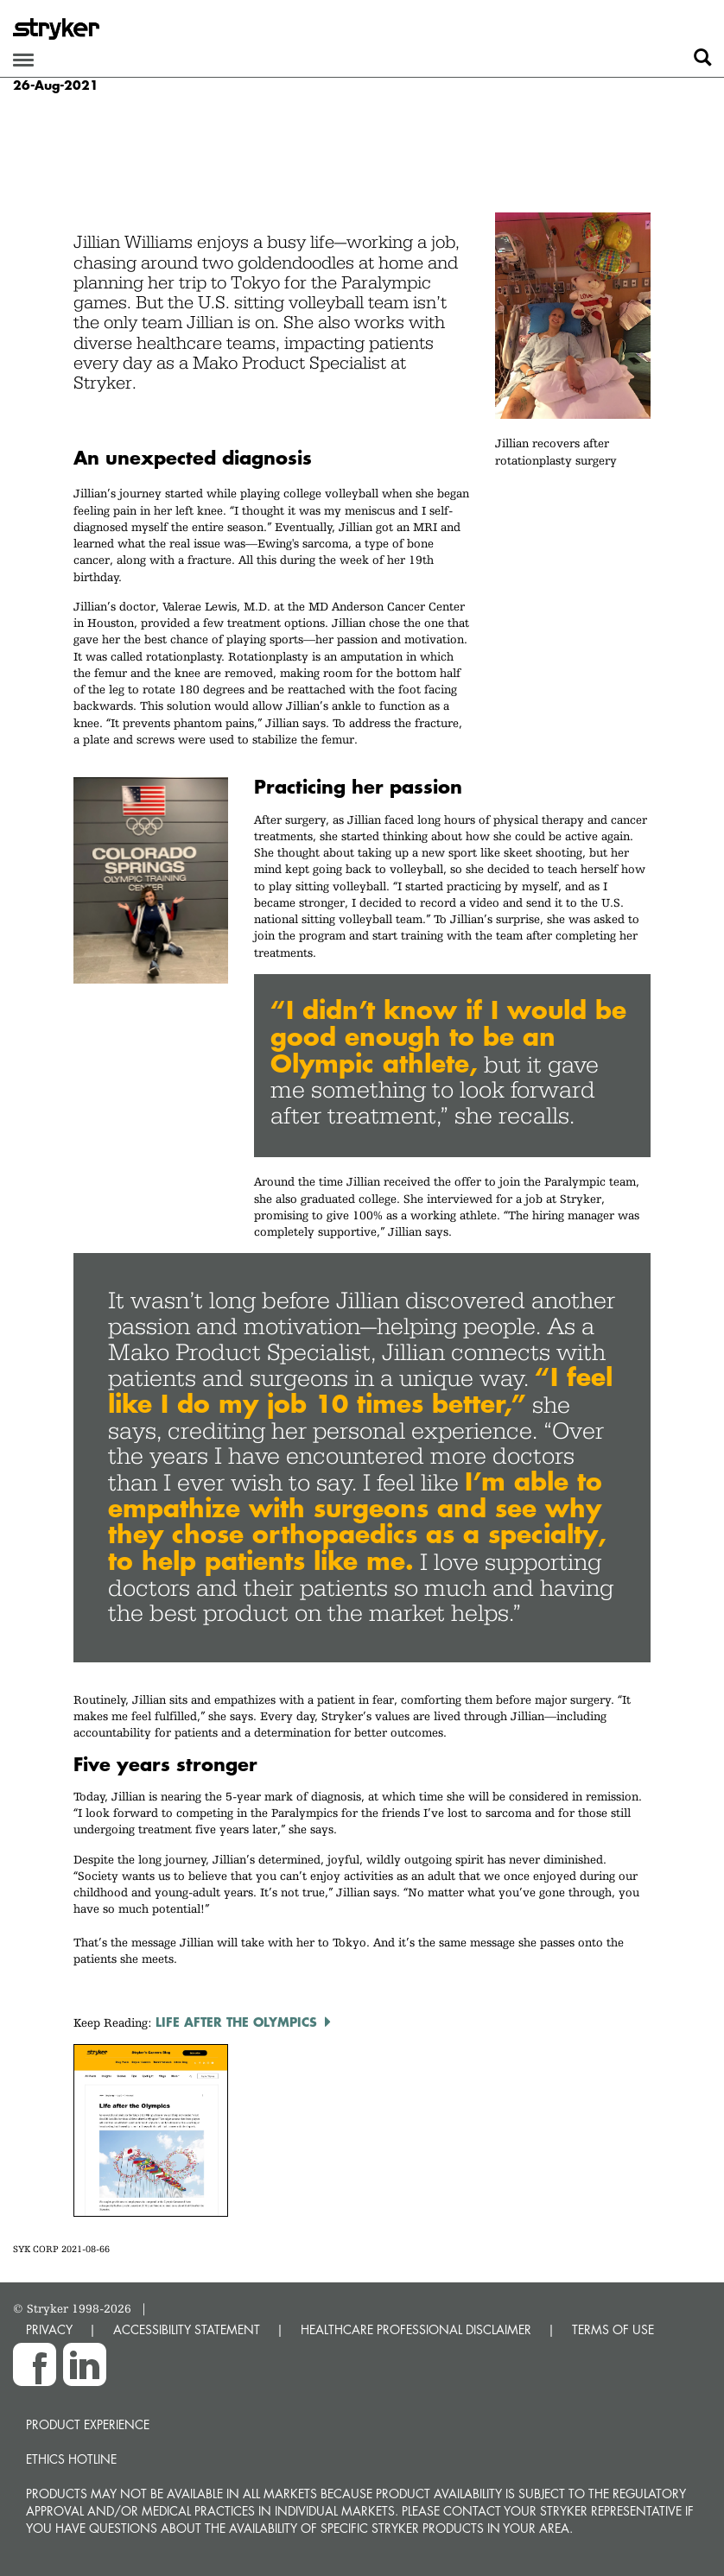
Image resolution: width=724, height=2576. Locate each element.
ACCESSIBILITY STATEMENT (186, 2329)
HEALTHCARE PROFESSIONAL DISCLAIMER (416, 2329)
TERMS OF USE (613, 2329)
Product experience (87, 2424)
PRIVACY (49, 2329)
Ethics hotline (71, 2459)
